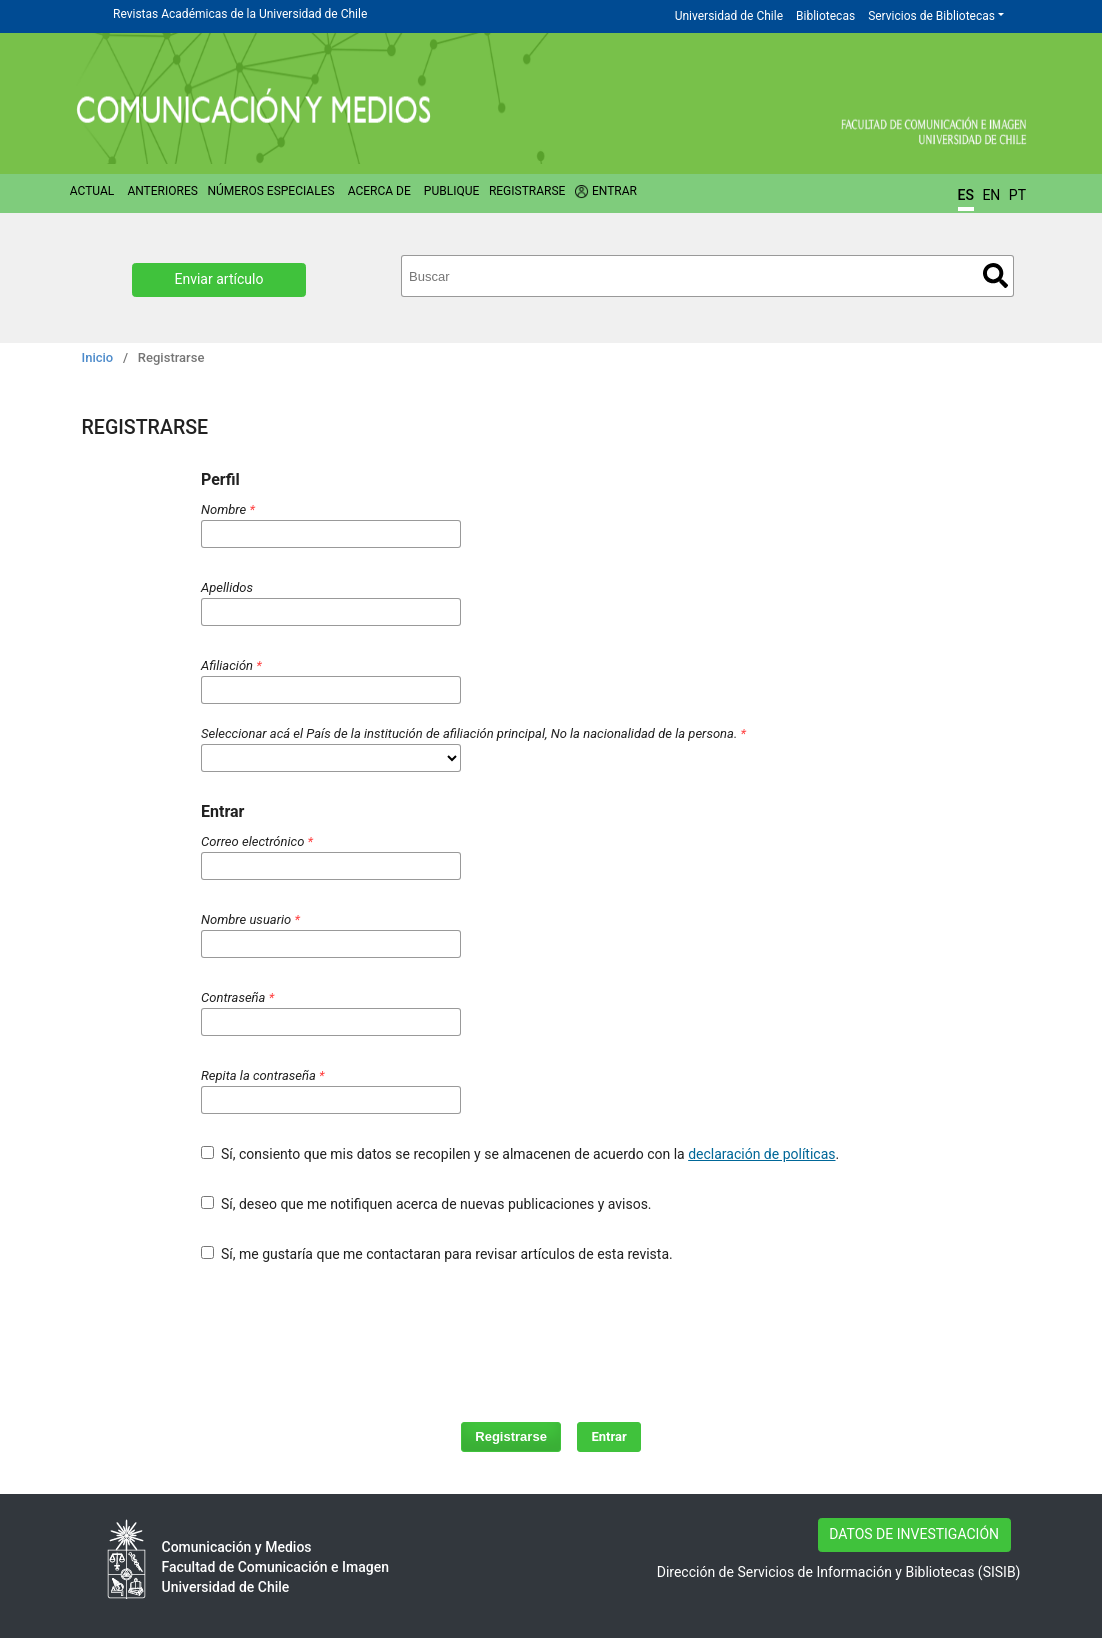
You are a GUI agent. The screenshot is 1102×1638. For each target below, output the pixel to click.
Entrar (614, 191)
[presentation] (515, 1333)
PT (1017, 195)
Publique (451, 191)
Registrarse (527, 191)
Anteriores (162, 191)
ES (966, 195)
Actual (92, 191)
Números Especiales (270, 191)
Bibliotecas (825, 16)
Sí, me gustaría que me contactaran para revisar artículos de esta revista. (437, 1254)
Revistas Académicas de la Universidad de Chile (240, 14)
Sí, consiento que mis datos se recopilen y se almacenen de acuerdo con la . (520, 1154)
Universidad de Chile (729, 16)
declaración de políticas (761, 1154)
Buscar (995, 275)
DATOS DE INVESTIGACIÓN (914, 1534)
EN (991, 195)
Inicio (98, 357)
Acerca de (379, 191)
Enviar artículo (219, 279)
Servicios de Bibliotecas (931, 16)
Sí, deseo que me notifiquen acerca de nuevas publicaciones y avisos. (426, 1204)
